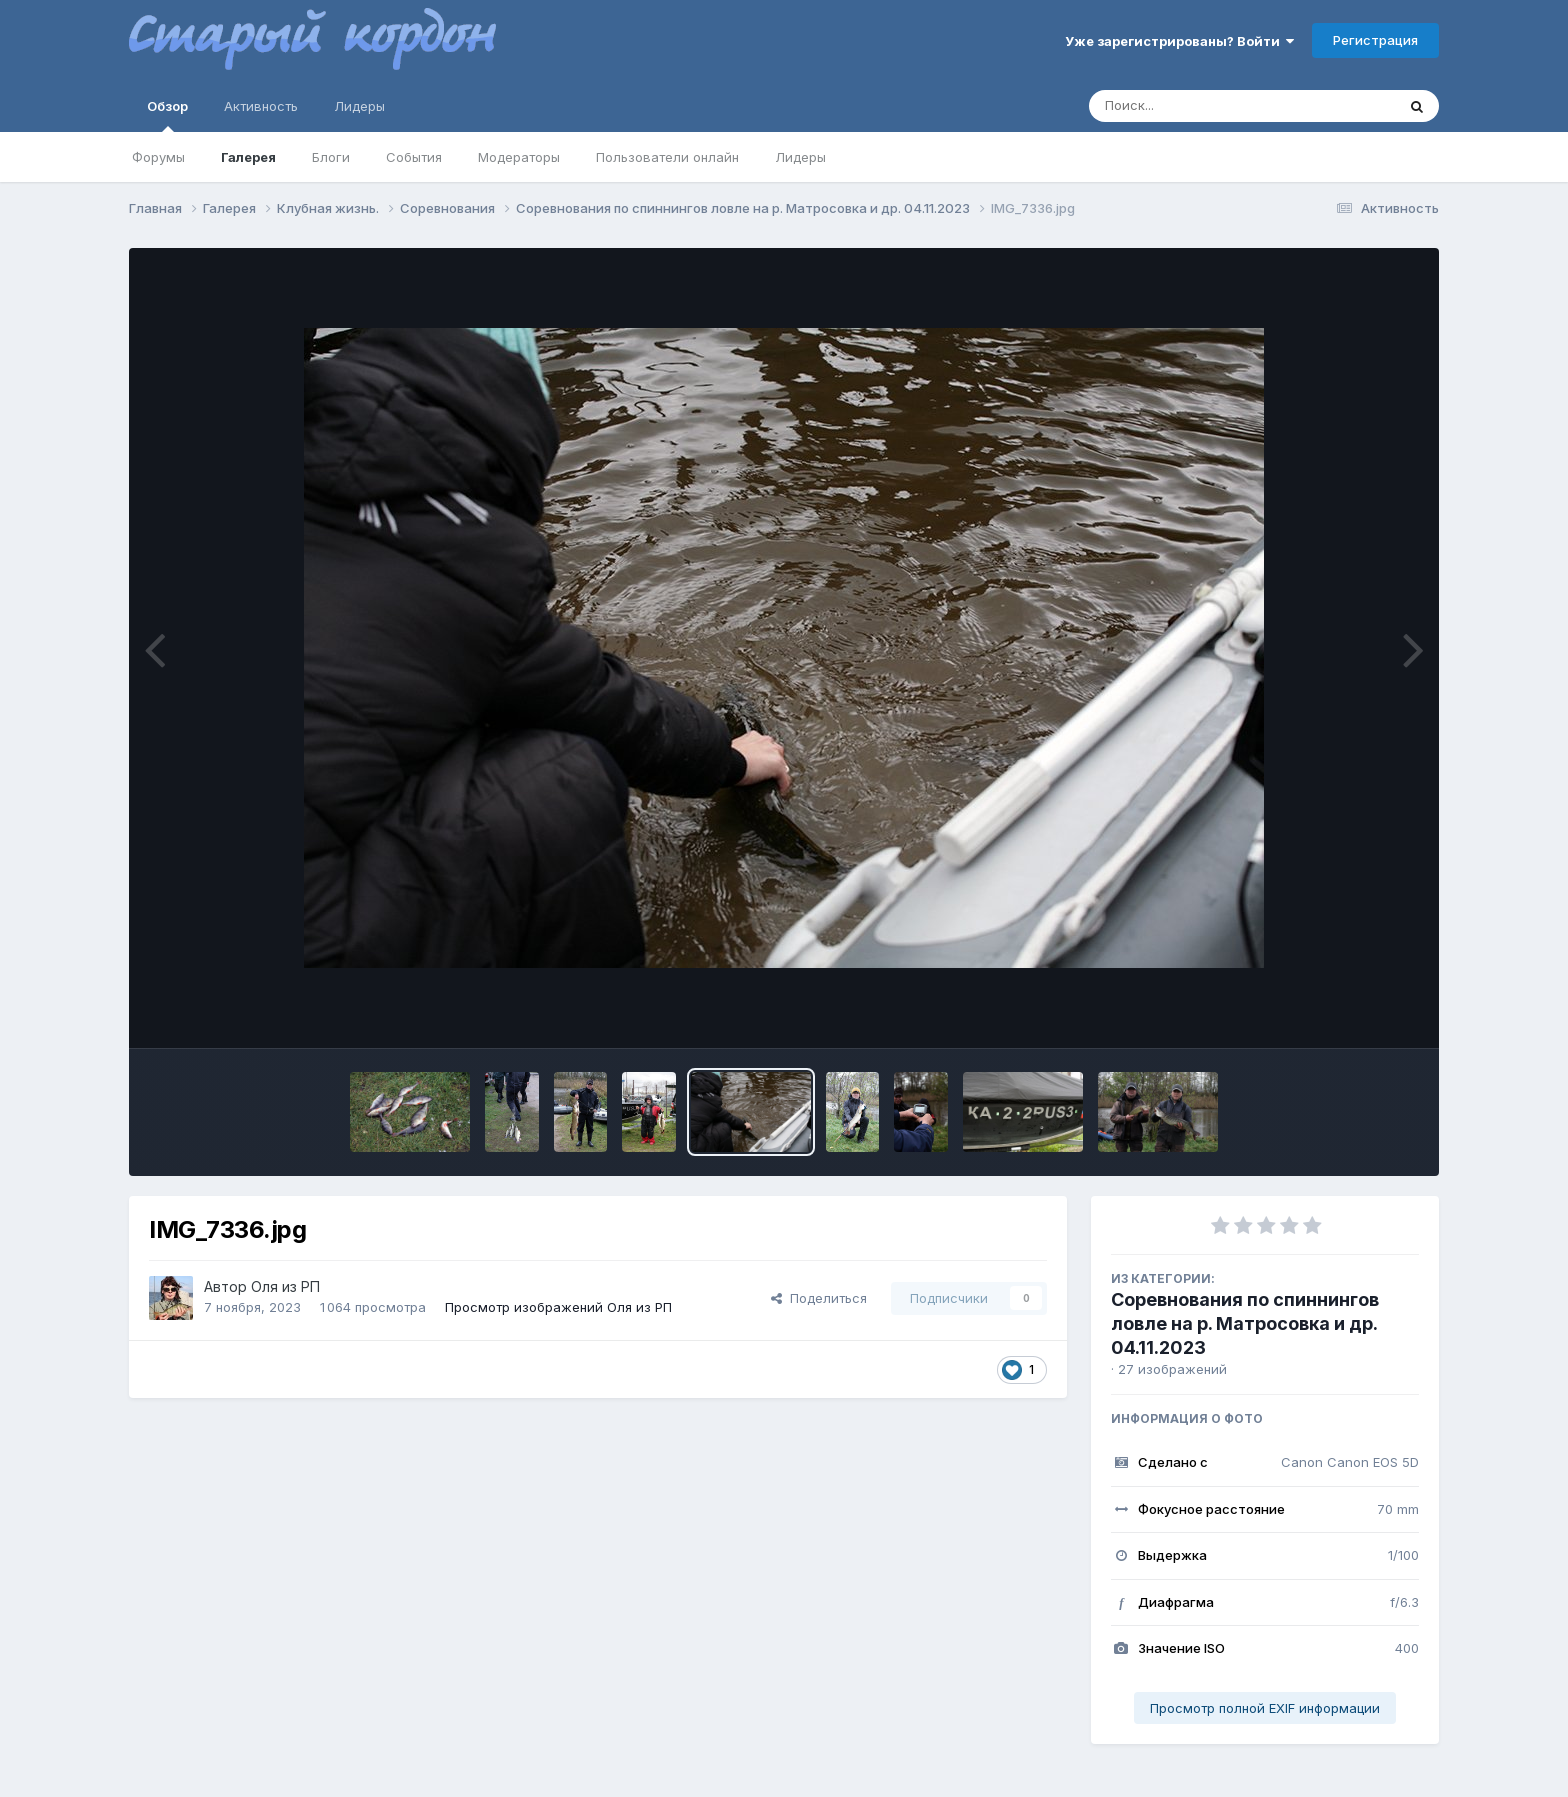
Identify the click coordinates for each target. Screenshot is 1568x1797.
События (414, 157)
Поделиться (819, 1298)
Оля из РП (285, 1286)
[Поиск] (1204, 106)
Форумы (158, 157)
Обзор (167, 115)
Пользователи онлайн (667, 157)
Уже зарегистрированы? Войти (1179, 41)
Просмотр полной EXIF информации (1265, 1708)
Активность (261, 106)
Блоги (331, 157)
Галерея (248, 157)
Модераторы (519, 157)
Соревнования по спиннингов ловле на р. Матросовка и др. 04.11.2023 (1245, 1323)
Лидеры (800, 157)
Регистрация (1375, 40)
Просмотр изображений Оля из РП (558, 1307)
